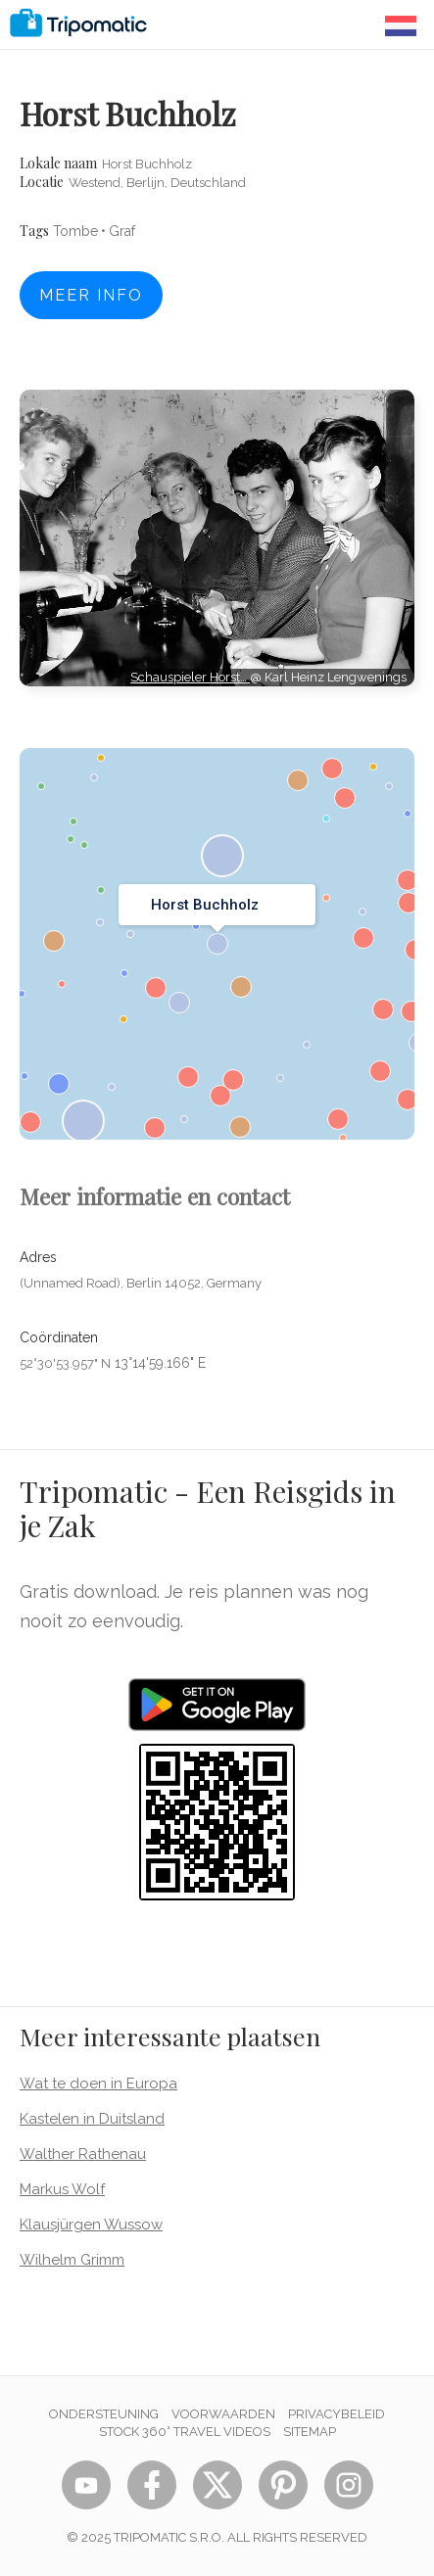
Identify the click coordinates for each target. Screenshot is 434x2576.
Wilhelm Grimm (72, 2260)
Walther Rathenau (83, 2154)
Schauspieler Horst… (190, 677)
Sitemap (309, 2431)
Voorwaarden (223, 2414)
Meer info (91, 295)
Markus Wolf (62, 2189)
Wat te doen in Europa (98, 2083)
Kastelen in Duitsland (92, 2119)
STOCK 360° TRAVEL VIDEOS (184, 2431)
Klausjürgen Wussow (91, 2224)
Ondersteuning (104, 2414)
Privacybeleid (336, 2414)
